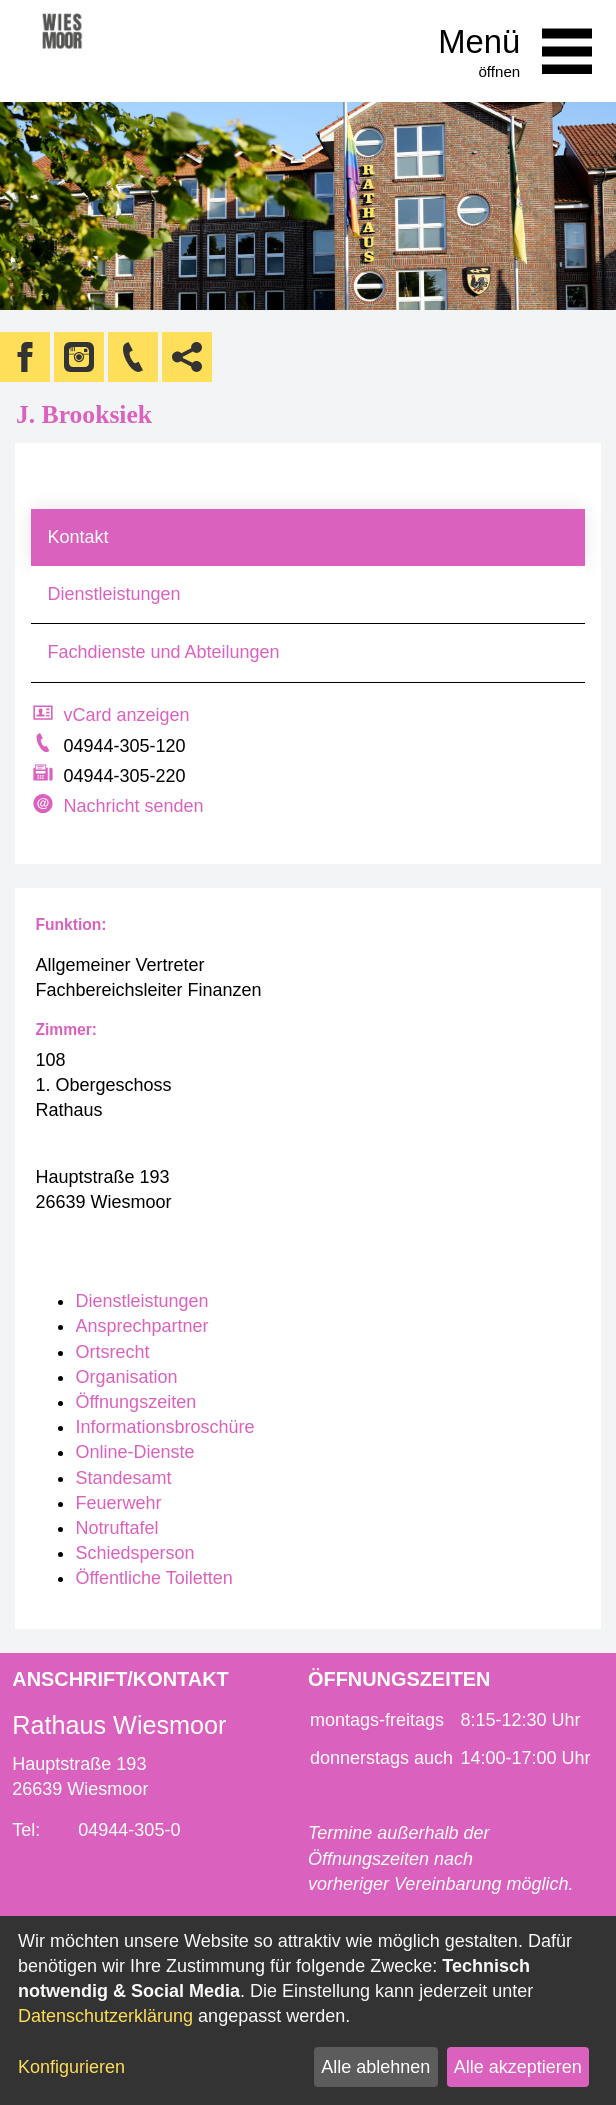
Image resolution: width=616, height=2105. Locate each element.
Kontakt (77, 537)
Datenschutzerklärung (105, 2016)
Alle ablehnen (375, 2067)
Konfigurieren (71, 2067)
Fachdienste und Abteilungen (163, 652)
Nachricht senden (133, 806)
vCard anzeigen (126, 715)
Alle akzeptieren (518, 2067)
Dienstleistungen (113, 594)
